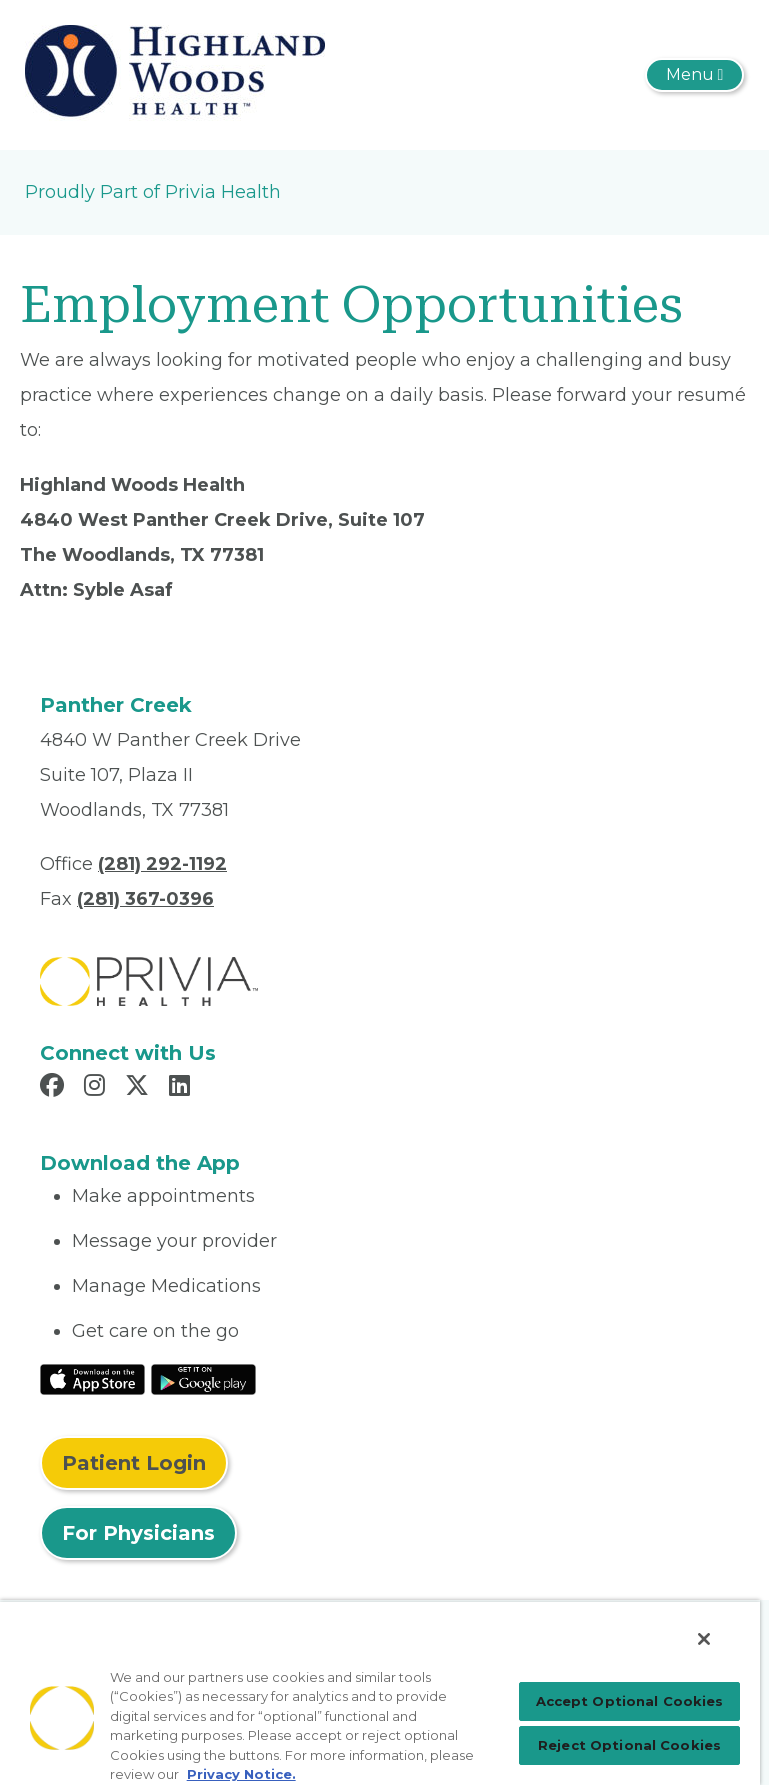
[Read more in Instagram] (97, 1088)
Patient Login (134, 1463)
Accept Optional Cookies (630, 1701)
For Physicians (138, 1533)
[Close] (704, 1639)
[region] (380, 1692)
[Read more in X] (140, 1088)
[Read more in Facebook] (55, 1088)
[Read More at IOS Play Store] (92, 1378)
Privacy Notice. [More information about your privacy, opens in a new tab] (241, 1774)
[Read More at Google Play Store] (203, 1378)
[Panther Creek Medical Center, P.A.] (175, 74)
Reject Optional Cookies (629, 1745)
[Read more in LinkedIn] (182, 1088)
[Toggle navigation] (694, 75)
